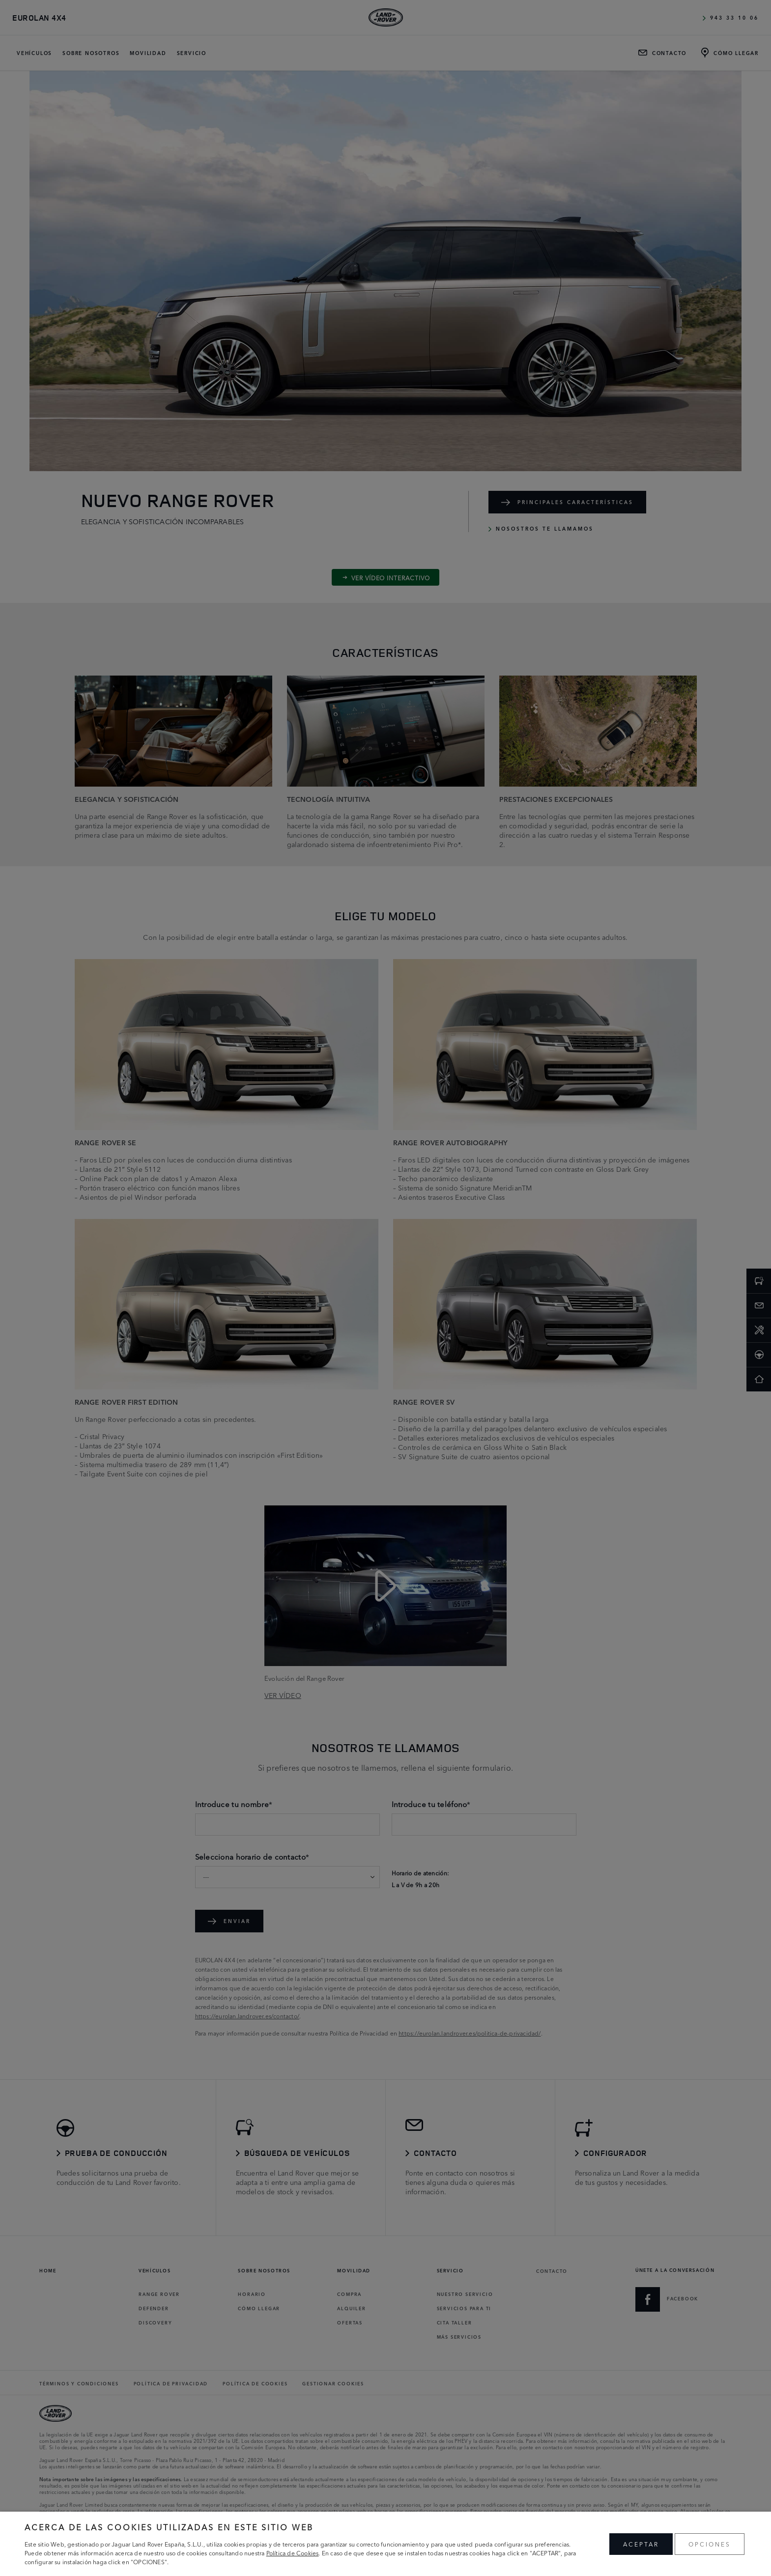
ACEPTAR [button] (641, 2544)
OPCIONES (709, 2544)
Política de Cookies (292, 2552)
